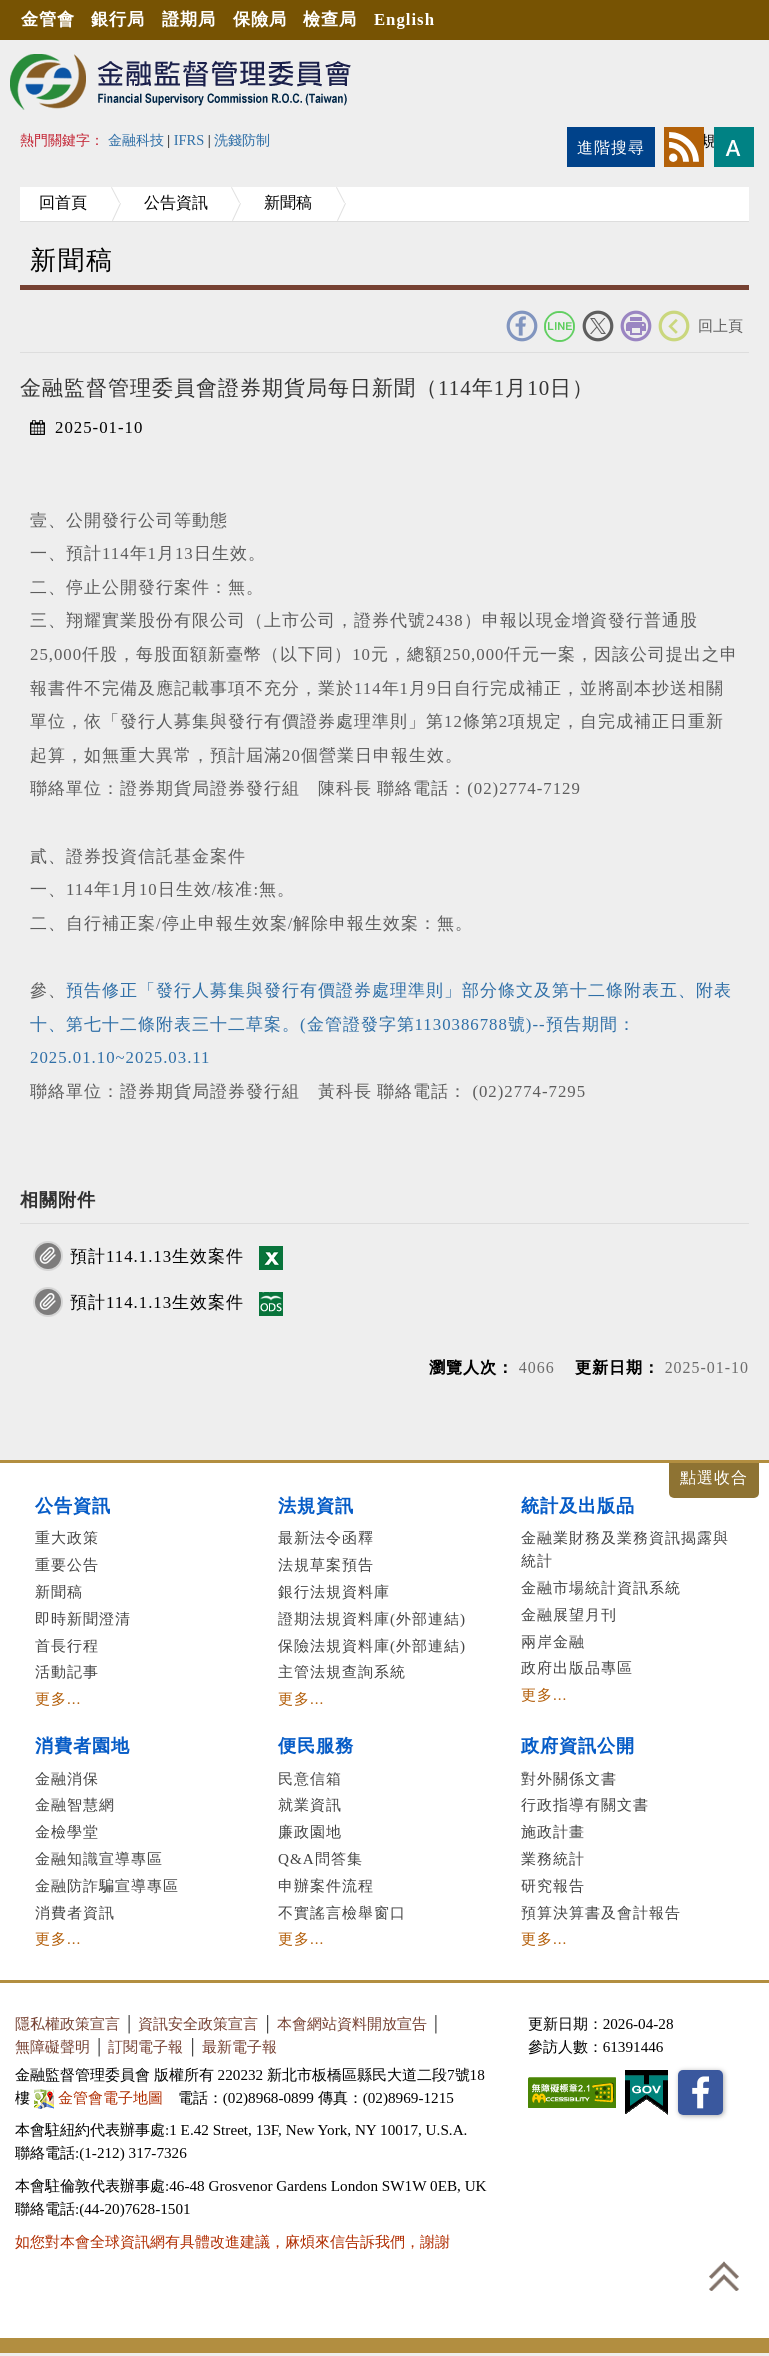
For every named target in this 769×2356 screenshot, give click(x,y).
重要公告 (67, 1564)
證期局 (190, 19)
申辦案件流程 (326, 1885)
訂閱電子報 (145, 2046)
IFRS (189, 140)
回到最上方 (724, 2276)
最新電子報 (239, 2046)
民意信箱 (310, 1778)
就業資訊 (310, 1804)
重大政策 (67, 1537)
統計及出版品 (578, 1506)
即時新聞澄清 (83, 1618)
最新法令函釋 (326, 1537)
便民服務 (316, 1746)
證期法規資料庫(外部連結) (372, 1618)
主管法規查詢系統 (342, 1671)
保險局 (261, 19)
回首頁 (64, 202)
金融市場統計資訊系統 (601, 1587)
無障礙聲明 (52, 2046)
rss (684, 147)
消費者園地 (82, 1746)
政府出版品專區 (577, 1667)
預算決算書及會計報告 (601, 1912)
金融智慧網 (75, 1804)
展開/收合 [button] (714, 1480)
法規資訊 (316, 1506)
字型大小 (734, 147)
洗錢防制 (242, 140)
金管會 (48, 19)
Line (560, 326)
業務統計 (553, 1858)
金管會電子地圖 (100, 2097)
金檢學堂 (67, 1831)
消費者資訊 (75, 1912)
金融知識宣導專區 (99, 1858)
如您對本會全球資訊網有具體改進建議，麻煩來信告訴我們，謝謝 (232, 2241)
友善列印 (636, 326)
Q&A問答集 (320, 1858)
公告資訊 (178, 202)
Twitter (598, 326)
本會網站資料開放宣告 (352, 2023)
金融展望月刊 (569, 1614)
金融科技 (136, 140)
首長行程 (67, 1645)
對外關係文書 (569, 1778)
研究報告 (553, 1885)
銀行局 (119, 19)
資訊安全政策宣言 (198, 2023)
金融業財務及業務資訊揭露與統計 (625, 1549)
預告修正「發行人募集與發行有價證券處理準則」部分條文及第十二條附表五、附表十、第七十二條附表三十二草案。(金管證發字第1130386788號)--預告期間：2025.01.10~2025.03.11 (381, 1024)
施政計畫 (553, 1831)
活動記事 (67, 1671)
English (406, 19)
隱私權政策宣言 (67, 2023)
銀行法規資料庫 (334, 1591)
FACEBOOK (522, 326)
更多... (58, 1698)
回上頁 (720, 325)
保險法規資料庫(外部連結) (372, 1645)
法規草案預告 (326, 1564)
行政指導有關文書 (585, 1804)
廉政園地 (310, 1831)
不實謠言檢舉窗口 (342, 1912)
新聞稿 (292, 202)
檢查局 (332, 19)
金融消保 (67, 1778)
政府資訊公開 (578, 1746)
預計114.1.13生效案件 (157, 1256)
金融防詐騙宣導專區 (107, 1885)
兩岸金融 (553, 1641)
